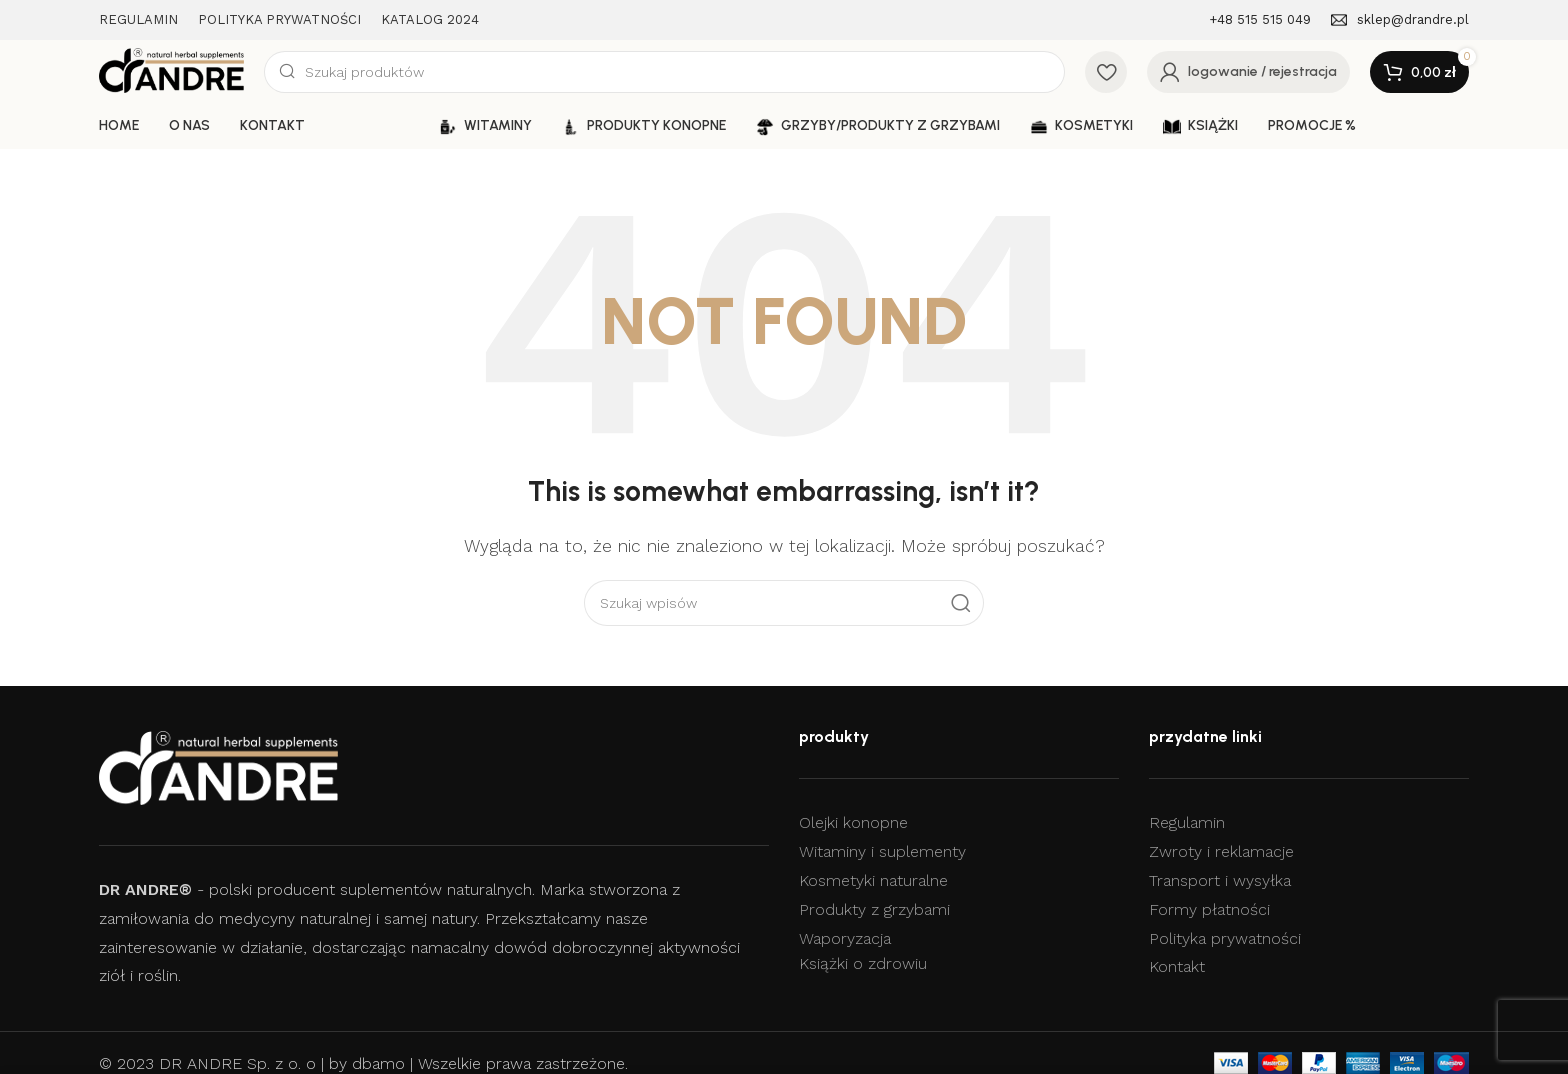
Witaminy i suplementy (882, 851)
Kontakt (1177, 966)
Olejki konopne (853, 822)
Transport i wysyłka (1220, 880)
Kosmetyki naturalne (873, 880)
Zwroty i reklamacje (1221, 851)
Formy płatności (1209, 909)
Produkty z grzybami (874, 909)
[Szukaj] (664, 72)
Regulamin (1187, 822)
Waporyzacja (845, 938)
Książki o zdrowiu (863, 963)
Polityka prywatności (1225, 938)
